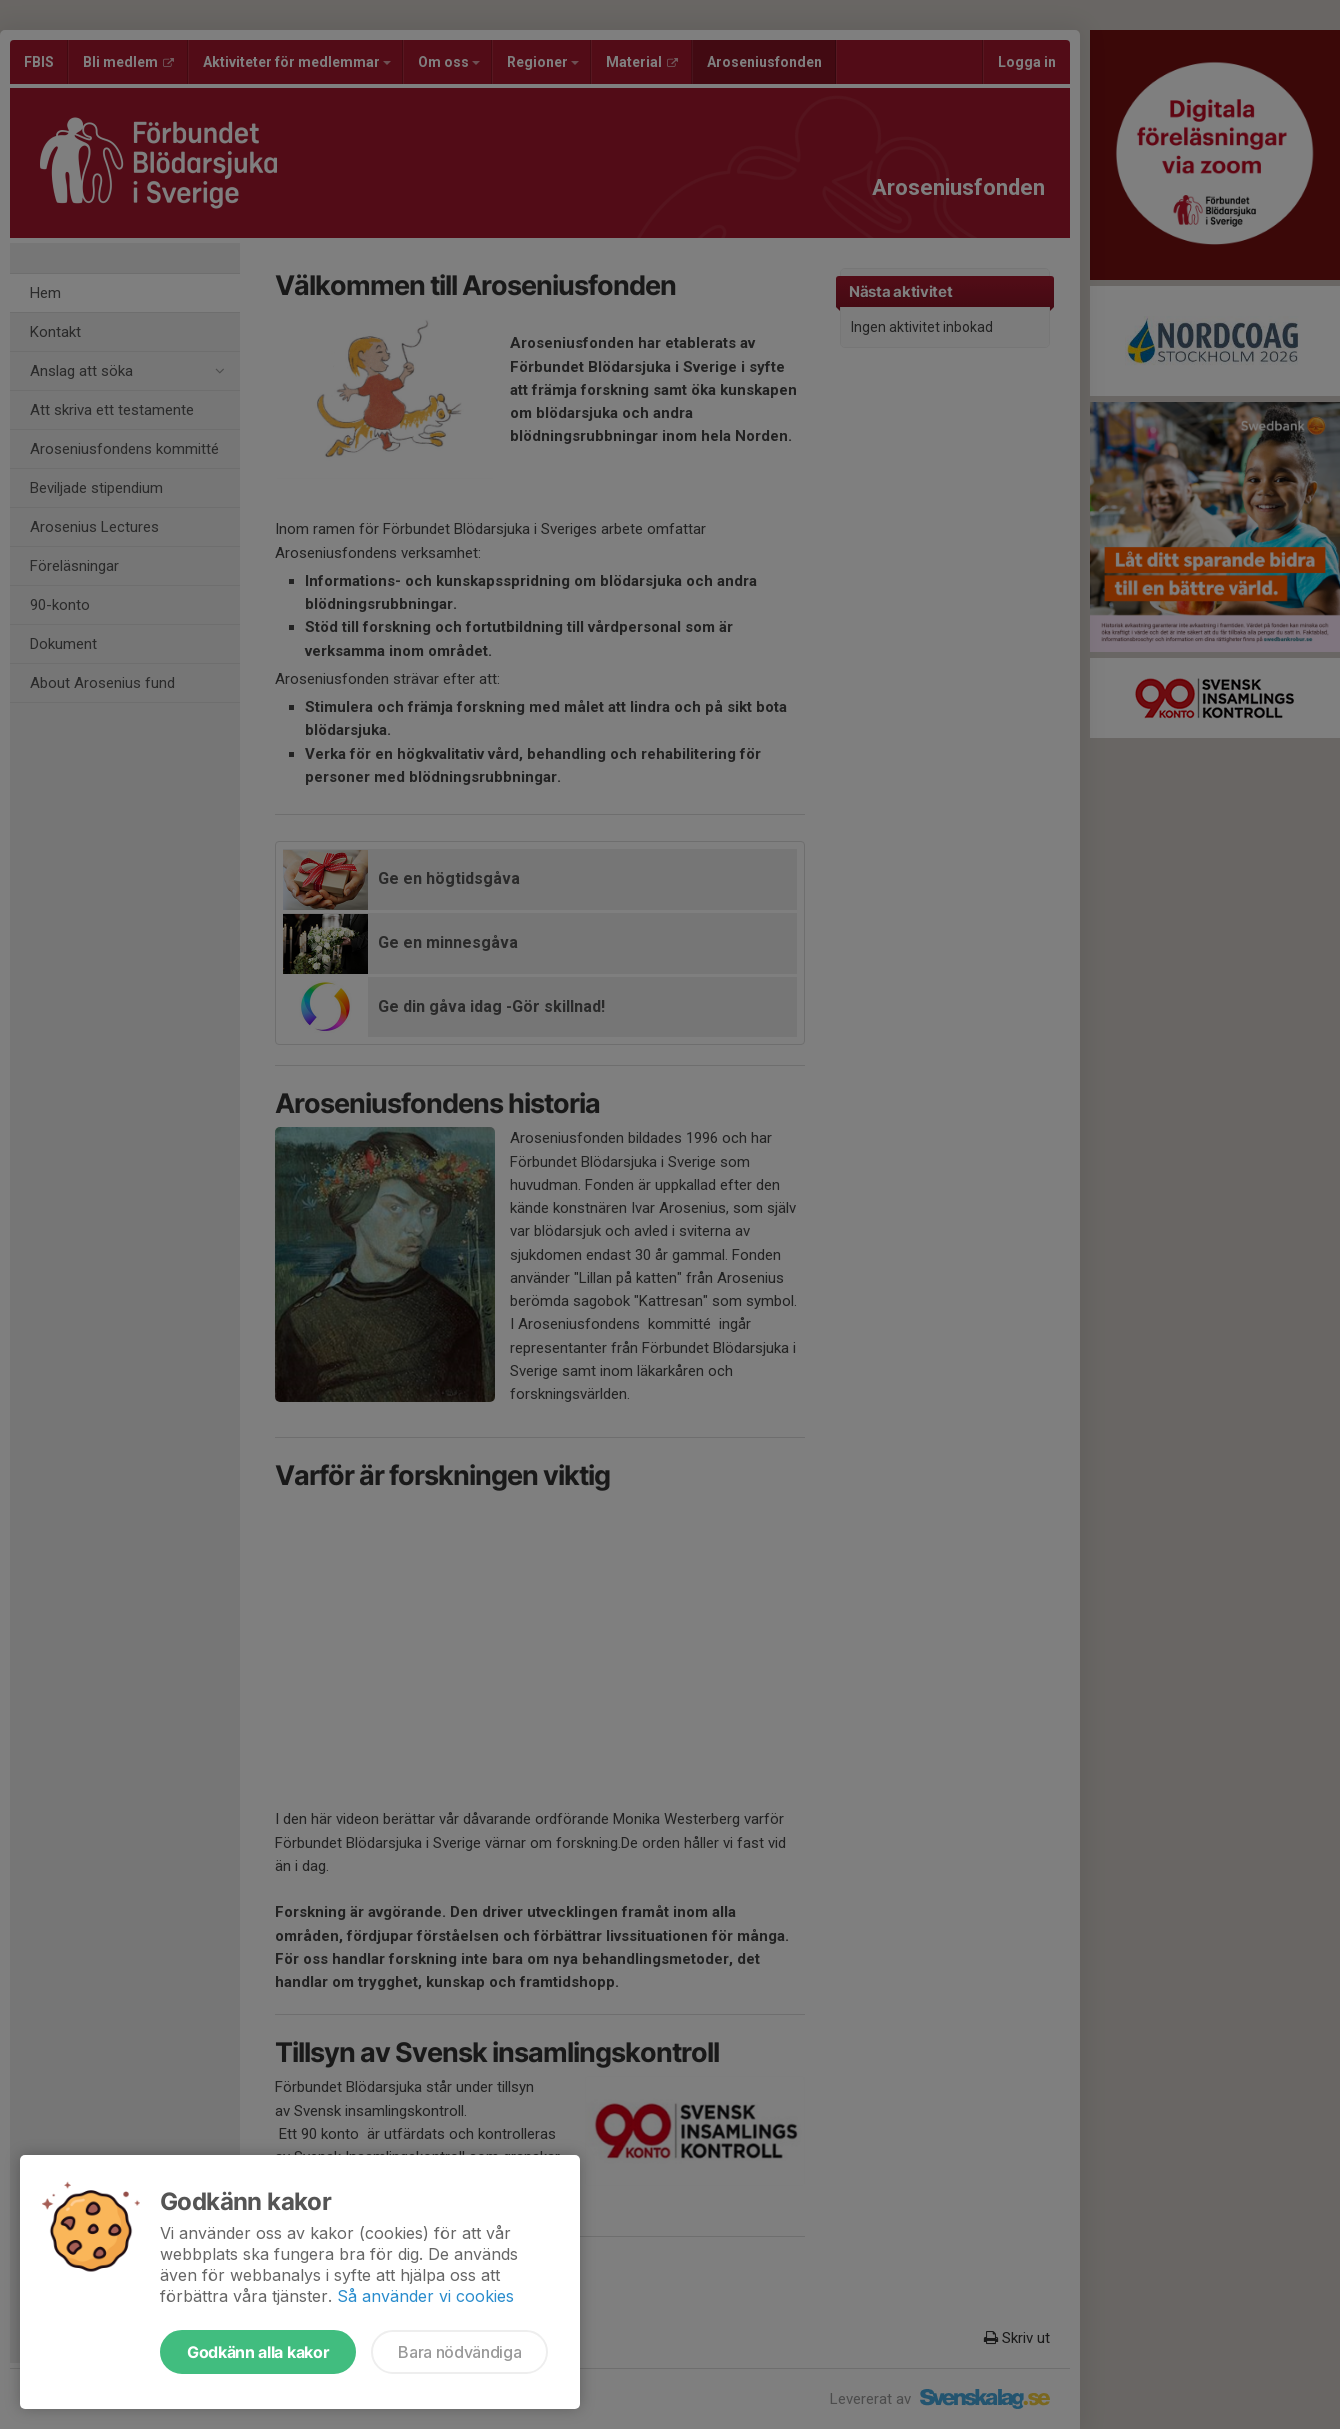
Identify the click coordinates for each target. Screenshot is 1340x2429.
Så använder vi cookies (425, 2296)
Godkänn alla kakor (258, 2352)
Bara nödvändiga (459, 2352)
